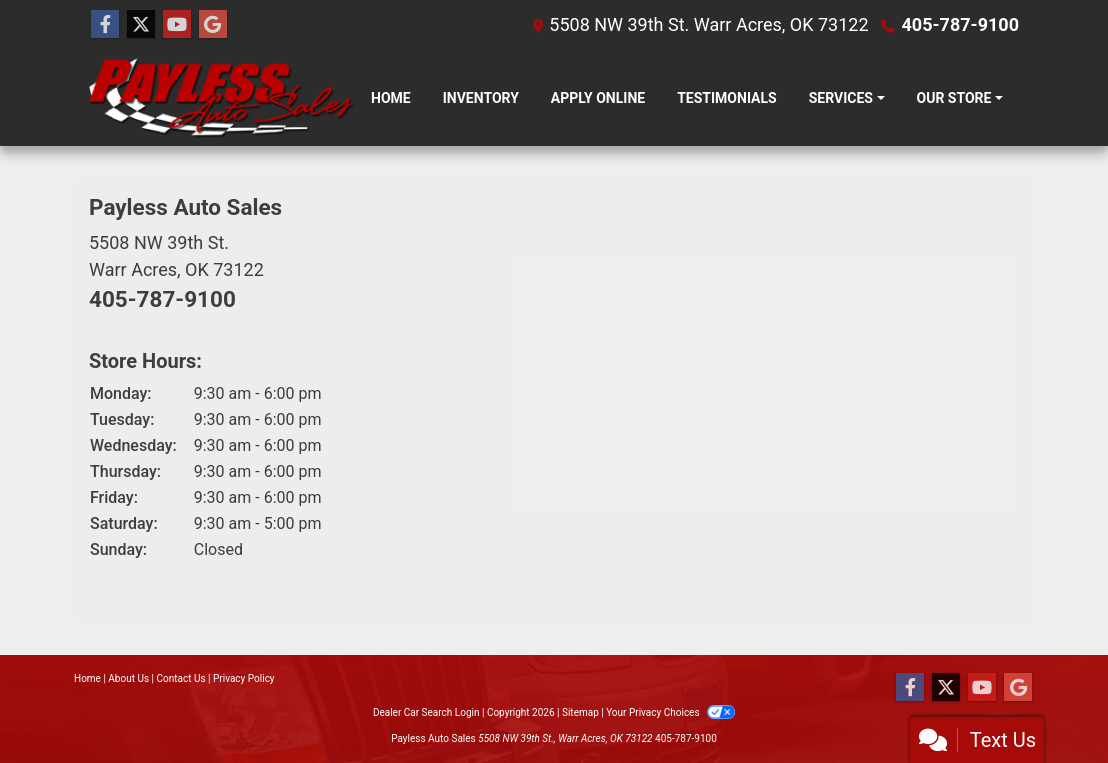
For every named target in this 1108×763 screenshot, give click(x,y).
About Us (128, 678)
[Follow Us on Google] (213, 25)
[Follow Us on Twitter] (141, 25)
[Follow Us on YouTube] (177, 25)
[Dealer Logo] (222, 98)
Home (87, 678)
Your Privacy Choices (670, 712)
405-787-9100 (960, 24)
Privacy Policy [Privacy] (244, 678)
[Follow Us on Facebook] (105, 25)
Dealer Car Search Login (426, 712)
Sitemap (580, 712)
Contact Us (181, 678)
